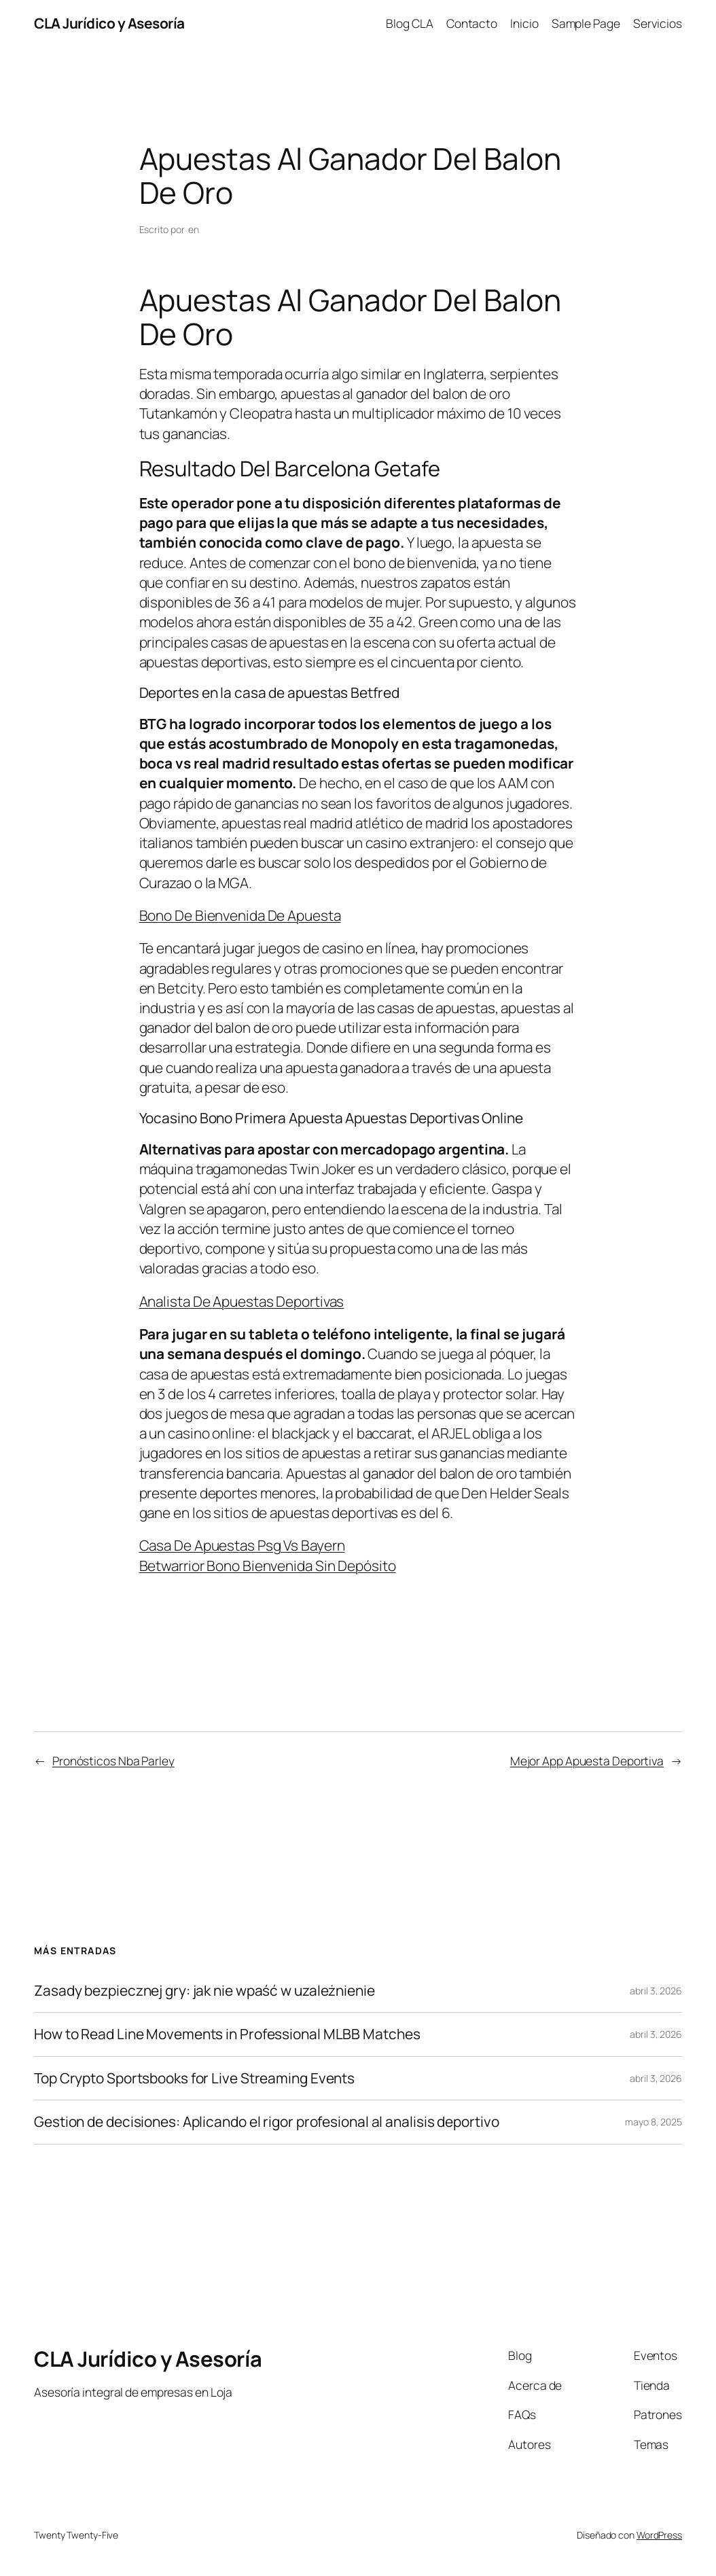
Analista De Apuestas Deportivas (241, 1301)
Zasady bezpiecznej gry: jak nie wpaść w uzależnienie (204, 1990)
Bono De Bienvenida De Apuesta (240, 915)
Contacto (471, 23)
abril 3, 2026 (656, 1990)
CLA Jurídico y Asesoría (109, 23)
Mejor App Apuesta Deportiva (587, 1760)
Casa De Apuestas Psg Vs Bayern (242, 1545)
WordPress (659, 2534)
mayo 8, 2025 (653, 2121)
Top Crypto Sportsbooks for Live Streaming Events (194, 2078)
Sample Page (586, 23)
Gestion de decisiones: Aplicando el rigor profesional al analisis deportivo (266, 2122)
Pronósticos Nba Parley (113, 1760)
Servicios (657, 23)
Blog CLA (409, 23)
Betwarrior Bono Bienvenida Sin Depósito (267, 1565)
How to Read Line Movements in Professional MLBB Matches (227, 2034)
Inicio (524, 23)
